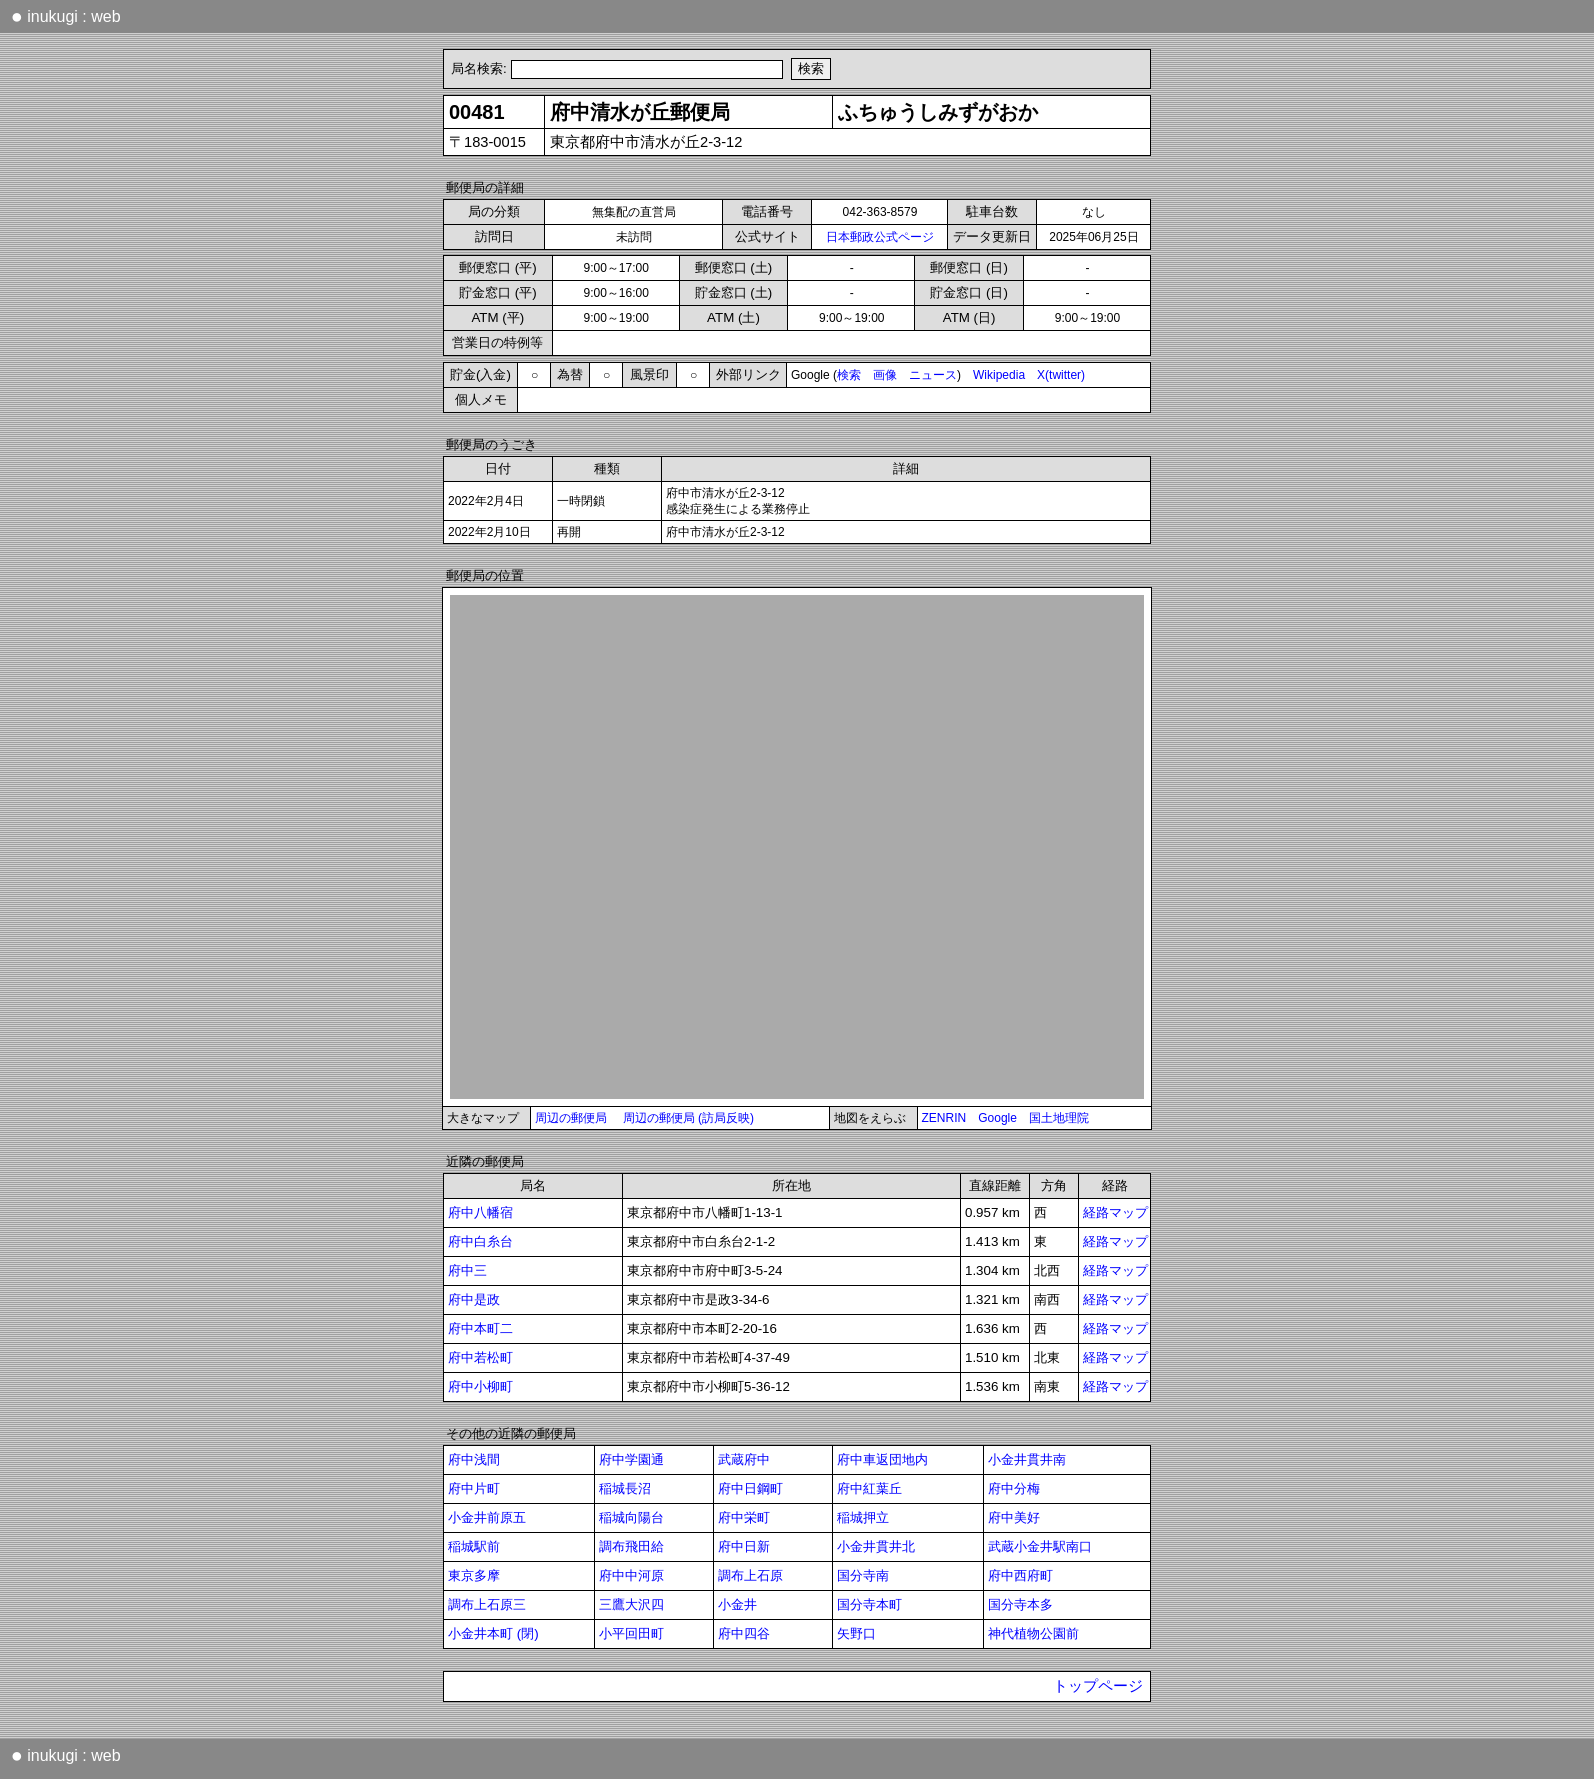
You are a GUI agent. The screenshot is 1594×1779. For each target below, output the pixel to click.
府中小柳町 (480, 1386)
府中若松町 (480, 1357)
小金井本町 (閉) (493, 1633)
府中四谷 (744, 1633)
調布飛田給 (631, 1546)
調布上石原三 (487, 1604)
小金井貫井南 (1027, 1459)
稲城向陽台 (631, 1517)
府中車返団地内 (882, 1459)
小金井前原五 (487, 1517)
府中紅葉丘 (869, 1488)
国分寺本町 (869, 1604)
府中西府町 (1020, 1575)
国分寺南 (863, 1575)
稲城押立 (863, 1517)
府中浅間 (474, 1459)
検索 (849, 375)
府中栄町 (744, 1517)
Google (997, 1118)
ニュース (933, 375)
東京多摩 (474, 1575)
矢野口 (856, 1633)
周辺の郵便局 (571, 1118)
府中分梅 (1014, 1488)
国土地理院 (1059, 1118)
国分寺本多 (1020, 1604)
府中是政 (474, 1299)
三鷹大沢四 (631, 1604)
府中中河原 (631, 1575)
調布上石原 (750, 1575)
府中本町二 (480, 1328)
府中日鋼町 (750, 1488)
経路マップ (1115, 1212)
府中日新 (744, 1546)
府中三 (467, 1270)
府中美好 (1014, 1517)
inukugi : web (66, 16)
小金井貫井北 (876, 1546)
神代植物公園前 (1033, 1633)
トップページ (1098, 1686)
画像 (885, 375)
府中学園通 (631, 1459)
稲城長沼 (625, 1488)
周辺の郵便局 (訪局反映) (688, 1118)
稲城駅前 (474, 1546)
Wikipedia (999, 375)
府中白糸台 (480, 1241)
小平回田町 (631, 1633)
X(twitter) (1061, 375)
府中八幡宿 (480, 1212)
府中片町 (474, 1488)
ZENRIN (944, 1118)
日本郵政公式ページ (880, 237)
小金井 (737, 1604)
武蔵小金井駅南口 (1040, 1546)
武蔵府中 (744, 1459)
